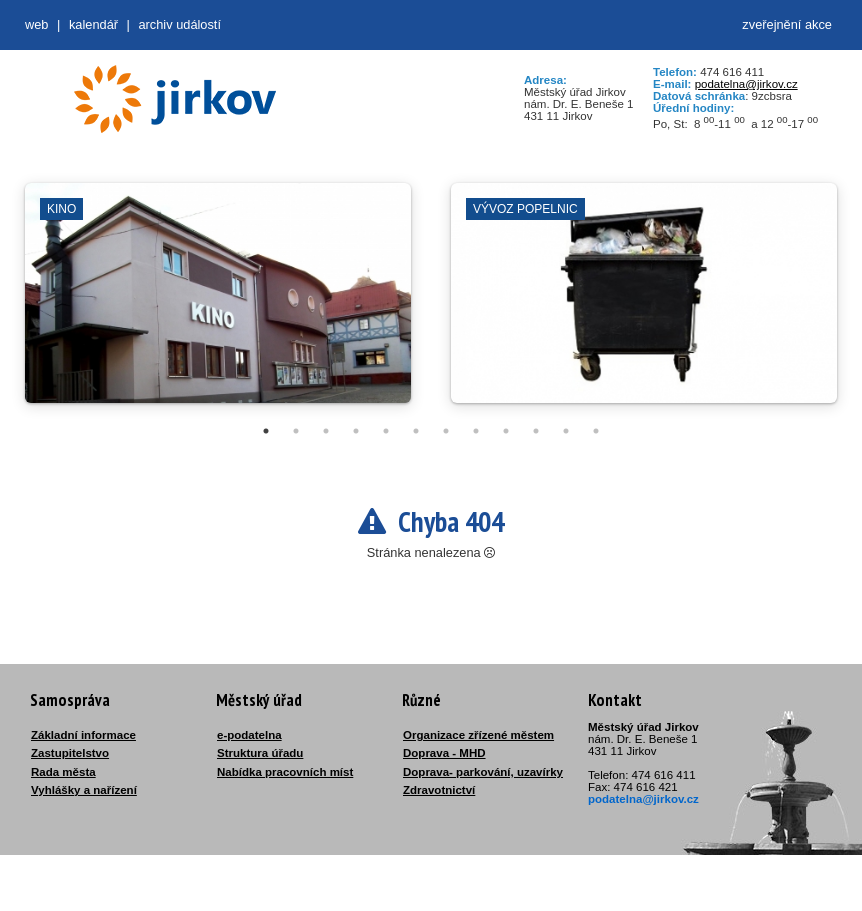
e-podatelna (249, 735)
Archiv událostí (179, 24)
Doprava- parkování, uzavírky (483, 772)
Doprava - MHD (444, 753)
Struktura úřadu (260, 753)
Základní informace (83, 735)
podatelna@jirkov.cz (746, 84)
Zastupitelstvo (70, 753)
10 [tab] (536, 431)
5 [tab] (386, 431)
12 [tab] (596, 431)
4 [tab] (356, 431)
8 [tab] (476, 431)
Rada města (63, 772)
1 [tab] (266, 431)
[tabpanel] (218, 303)
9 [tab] (506, 431)
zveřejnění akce (787, 24)
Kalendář (93, 24)
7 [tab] (446, 431)
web (36, 24)
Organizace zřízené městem (478, 735)
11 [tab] (566, 431)
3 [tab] (326, 431)
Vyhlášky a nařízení (84, 790)
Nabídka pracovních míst (285, 772)
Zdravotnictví (439, 790)
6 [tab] (416, 431)
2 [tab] (296, 431)
